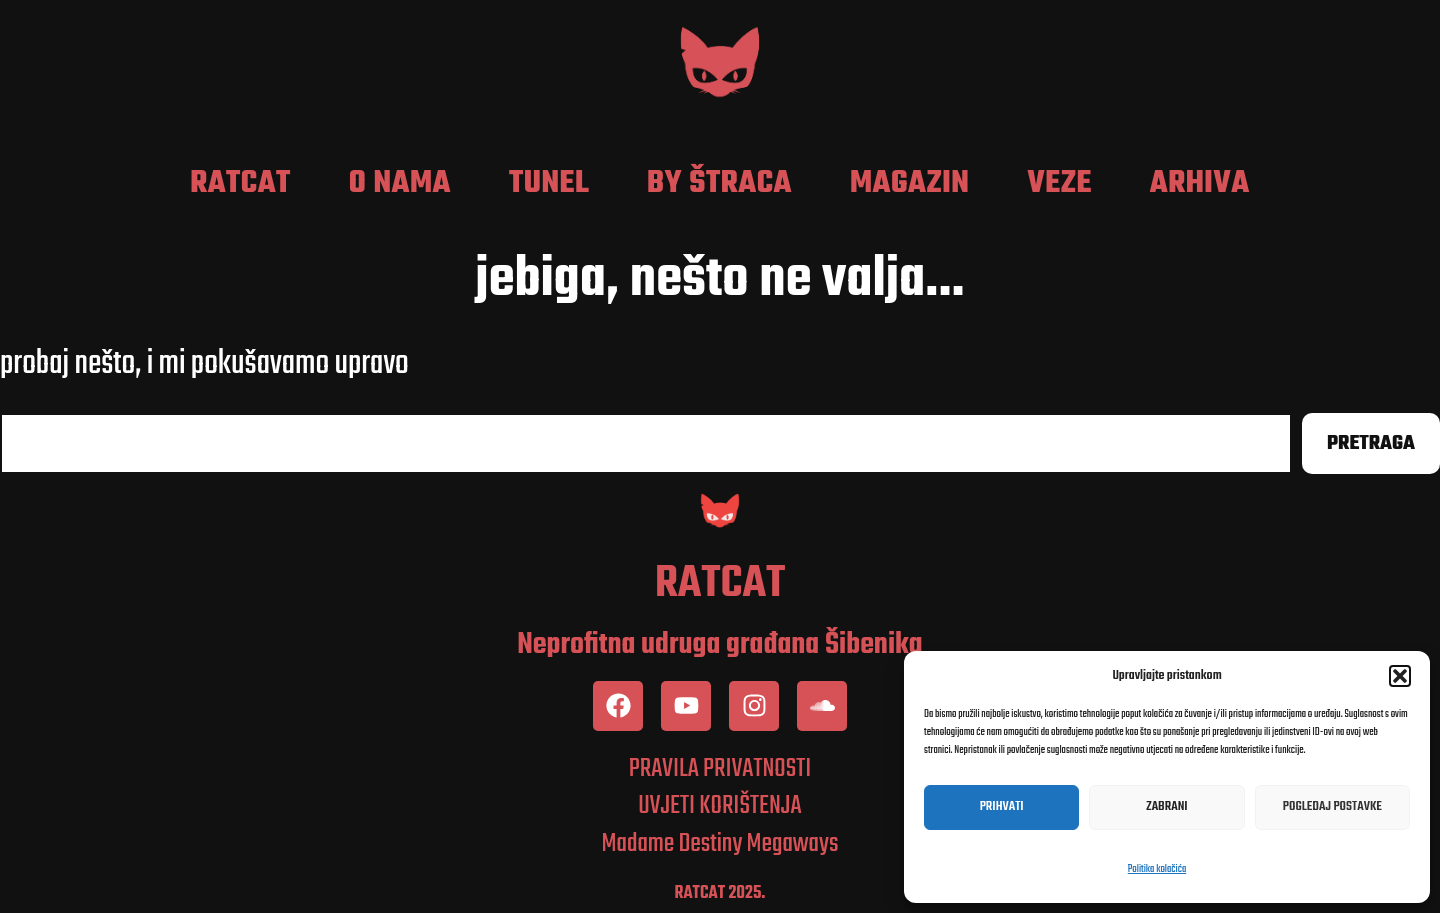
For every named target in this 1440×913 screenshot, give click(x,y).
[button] (1400, 676)
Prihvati (1002, 806)
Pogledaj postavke (1332, 806)
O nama (400, 184)
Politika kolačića (1157, 869)
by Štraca (719, 184)
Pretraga (1371, 443)
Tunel (549, 184)
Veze (1059, 184)
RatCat (240, 184)
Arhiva (1200, 184)
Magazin (909, 184)
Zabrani (1166, 806)
